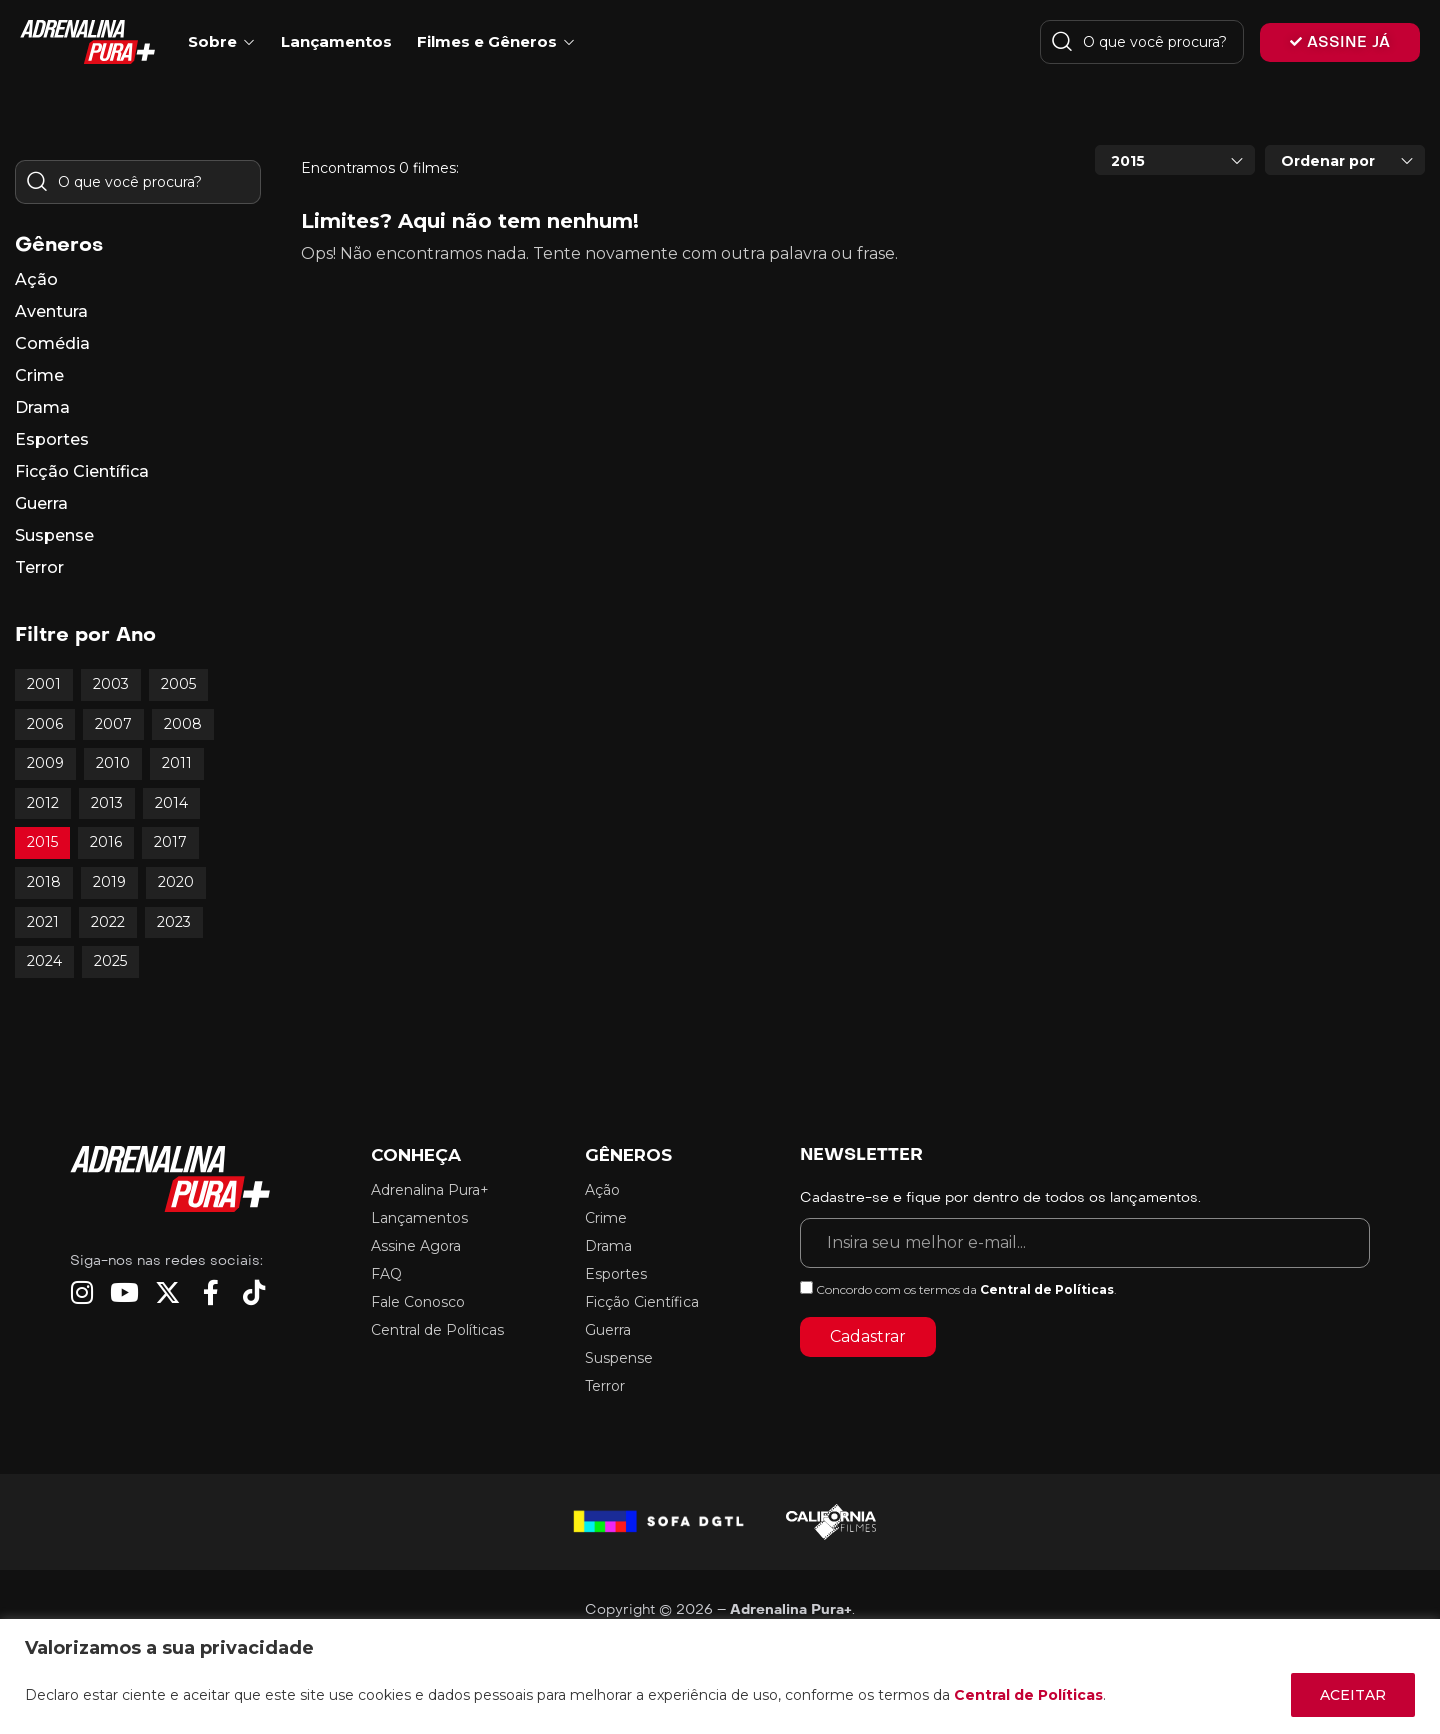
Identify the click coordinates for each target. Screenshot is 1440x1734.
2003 (111, 684)
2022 (108, 922)
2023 (174, 922)
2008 (183, 724)
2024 (44, 961)
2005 (178, 684)
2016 (106, 842)
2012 (43, 803)
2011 (177, 763)
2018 (44, 882)
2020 (176, 882)
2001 (44, 684)
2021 (43, 922)
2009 (45, 763)
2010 (113, 763)
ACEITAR (1353, 1695)
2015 (42, 842)
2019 (109, 882)
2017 (170, 842)
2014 (171, 803)
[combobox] (1175, 160)
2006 (45, 724)
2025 (110, 961)
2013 (107, 803)
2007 (113, 724)
